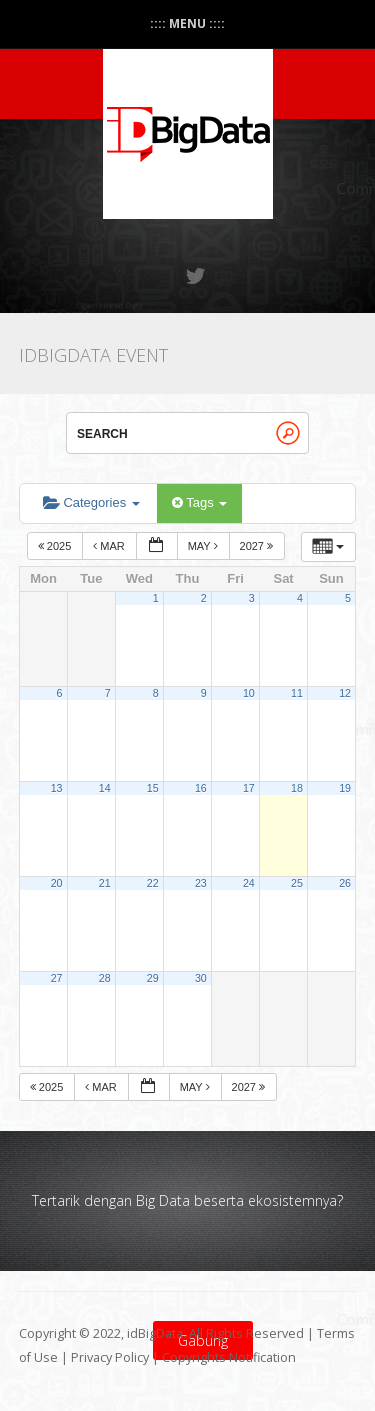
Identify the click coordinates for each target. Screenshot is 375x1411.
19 (345, 788)
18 (297, 788)
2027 (258, 546)
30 (201, 978)
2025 (56, 546)
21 (105, 883)
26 (345, 883)
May (204, 546)
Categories (91, 502)
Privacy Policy (110, 1357)
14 (105, 788)
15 (153, 788)
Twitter (197, 276)
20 (57, 883)
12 (345, 693)
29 (153, 978)
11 (297, 693)
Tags (199, 502)
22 (153, 883)
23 (201, 883)
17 (249, 788)
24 (249, 883)
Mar (110, 546)
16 (201, 788)
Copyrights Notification (229, 1357)
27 (57, 978)
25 (297, 883)
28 (105, 978)
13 (57, 788)
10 (249, 693)
